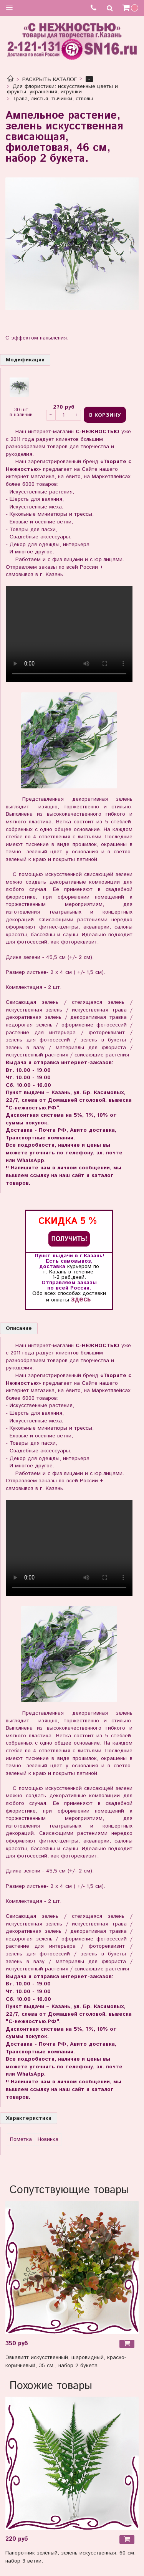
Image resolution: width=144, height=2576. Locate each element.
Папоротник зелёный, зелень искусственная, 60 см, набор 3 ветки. (70, 2557)
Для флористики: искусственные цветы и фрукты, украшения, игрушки (62, 89)
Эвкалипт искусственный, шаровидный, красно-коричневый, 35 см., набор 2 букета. (65, 2361)
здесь (81, 1299)
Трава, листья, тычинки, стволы (53, 99)
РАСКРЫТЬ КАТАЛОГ (49, 79)
